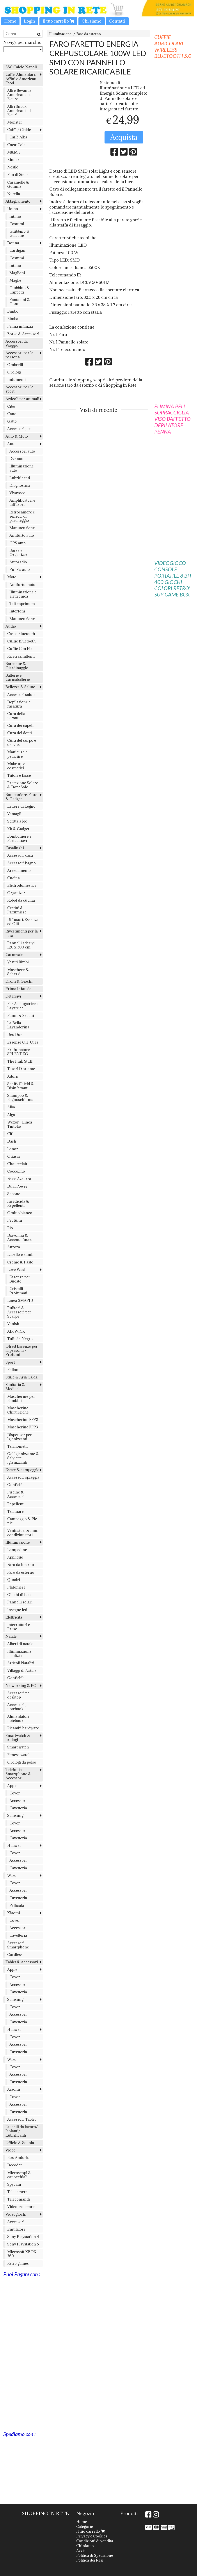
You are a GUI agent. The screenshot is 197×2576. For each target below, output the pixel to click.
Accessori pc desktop (18, 1695)
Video (10, 2150)
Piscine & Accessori (15, 1494)
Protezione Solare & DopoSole (22, 785)
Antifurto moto (22, 584)
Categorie (84, 2526)
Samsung (15, 1815)
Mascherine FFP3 (22, 1427)
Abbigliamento (17, 201)
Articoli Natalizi (20, 1663)
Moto (11, 577)
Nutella (13, 193)
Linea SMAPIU (20, 1300)
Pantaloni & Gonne (19, 301)
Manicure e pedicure (17, 754)
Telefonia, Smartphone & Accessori (18, 1774)
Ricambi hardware (23, 1728)
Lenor (12, 1148)
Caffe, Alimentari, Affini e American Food (20, 78)
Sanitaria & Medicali (15, 1386)
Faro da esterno (88, 34)
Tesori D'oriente (21, 1069)
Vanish (13, 1324)
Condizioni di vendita (94, 2541)
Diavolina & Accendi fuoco (19, 1237)
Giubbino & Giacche (19, 233)
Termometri (17, 1446)
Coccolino (16, 1171)
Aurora (13, 1247)
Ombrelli (15, 364)
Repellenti (16, 1504)
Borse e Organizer (18, 552)
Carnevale (14, 954)
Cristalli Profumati (18, 1290)
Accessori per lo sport (19, 389)
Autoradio (18, 562)
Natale (11, 1636)
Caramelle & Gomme (18, 184)
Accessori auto (22, 451)
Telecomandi (18, 2199)
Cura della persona (16, 715)
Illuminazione (60, 34)
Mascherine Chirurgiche (18, 1410)
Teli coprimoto (22, 604)
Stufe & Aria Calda (21, 1377)
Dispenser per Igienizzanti (19, 1436)
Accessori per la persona (19, 355)
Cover (14, 1793)
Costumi (16, 223)
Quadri (13, 1579)
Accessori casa (20, 855)
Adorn (12, 1076)
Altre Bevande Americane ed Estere (19, 94)
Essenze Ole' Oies (22, 1042)
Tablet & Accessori (21, 1962)
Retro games (18, 2263)
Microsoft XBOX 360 (21, 2253)
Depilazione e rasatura (19, 704)
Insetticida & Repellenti (18, 1203)
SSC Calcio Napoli (21, 67)
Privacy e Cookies (91, 2536)
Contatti (117, 21)
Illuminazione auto (21, 468)
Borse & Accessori (23, 333)
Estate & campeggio (22, 1469)
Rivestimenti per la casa (21, 933)
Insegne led (17, 1609)
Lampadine (17, 1550)
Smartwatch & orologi (17, 1737)
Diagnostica (19, 485)
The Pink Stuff (19, 1061)
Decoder (14, 2165)
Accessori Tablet (21, 2119)
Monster (14, 122)
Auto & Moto (16, 436)
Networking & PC (20, 1685)
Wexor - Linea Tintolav (19, 1124)
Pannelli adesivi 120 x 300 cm (21, 945)
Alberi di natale (20, 1644)
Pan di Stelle (17, 174)
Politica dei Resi (89, 2560)
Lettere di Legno (21, 806)
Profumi (14, 1220)
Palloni (13, 1369)
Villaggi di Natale (21, 1670)
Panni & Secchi (20, 1015)
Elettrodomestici (21, 885)
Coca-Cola (16, 144)
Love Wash (17, 1269)
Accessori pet (18, 428)
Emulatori (16, 2229)
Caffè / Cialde (19, 129)
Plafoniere (16, 1587)
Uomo (12, 209)
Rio (10, 1228)
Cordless (15, 1954)
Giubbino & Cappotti (19, 290)
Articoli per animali (22, 398)
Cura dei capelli (20, 725)
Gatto (12, 421)
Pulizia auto (19, 569)
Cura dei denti (19, 733)
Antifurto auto (21, 535)
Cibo (11, 406)
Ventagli (14, 814)
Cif (9, 1134)
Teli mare (15, 1511)
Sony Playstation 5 (23, 2244)
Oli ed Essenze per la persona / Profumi (21, 1350)
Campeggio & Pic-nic (23, 1521)
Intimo (15, 216)
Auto (11, 443)
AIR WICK (16, 1331)
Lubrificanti (19, 478)
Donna (13, 243)
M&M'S (14, 152)
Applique (15, 1557)
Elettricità (13, 1617)
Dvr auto (17, 458)
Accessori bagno (21, 863)
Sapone (13, 1193)
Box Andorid (18, 2157)
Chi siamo (91, 21)
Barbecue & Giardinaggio (16, 665)
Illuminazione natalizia (19, 1653)
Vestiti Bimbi (18, 962)
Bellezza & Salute (20, 687)
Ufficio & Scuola (19, 2142)
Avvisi (81, 2550)
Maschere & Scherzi (18, 971)
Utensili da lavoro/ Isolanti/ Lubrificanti (21, 2131)
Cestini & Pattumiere (17, 910)
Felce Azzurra (19, 1179)
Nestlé (12, 167)
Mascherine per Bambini (21, 1398)
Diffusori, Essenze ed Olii (23, 921)
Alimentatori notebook (18, 1718)
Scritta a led (17, 821)
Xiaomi (13, 1913)
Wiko (11, 1875)
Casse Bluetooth (21, 633)
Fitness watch (19, 1754)
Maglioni (17, 273)
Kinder (13, 159)
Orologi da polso (21, 1762)
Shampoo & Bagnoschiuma (20, 1097)
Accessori (18, 1800)
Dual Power (17, 1186)
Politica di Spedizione (94, 2555)
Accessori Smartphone (18, 1945)
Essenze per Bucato (19, 1279)
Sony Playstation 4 (23, 2237)
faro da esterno (79, 385)
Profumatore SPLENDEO (18, 1051)
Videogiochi (15, 2214)
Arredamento (19, 870)
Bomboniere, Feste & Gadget (21, 796)
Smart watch (18, 1747)
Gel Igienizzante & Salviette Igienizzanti (23, 1458)
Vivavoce (17, 493)
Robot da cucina (21, 900)
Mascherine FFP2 (22, 1419)
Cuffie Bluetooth (21, 641)
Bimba (12, 319)
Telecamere (17, 2192)
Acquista (123, 137)
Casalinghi (14, 848)
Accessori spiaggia (23, 1477)
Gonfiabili (16, 1485)
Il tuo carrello (58, 21)
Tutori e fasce (19, 775)
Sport (10, 1362)
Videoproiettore (21, 2206)
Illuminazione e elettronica (23, 594)
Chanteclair (17, 1163)
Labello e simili (20, 1254)
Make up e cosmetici (16, 765)
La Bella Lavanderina (18, 1025)
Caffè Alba (18, 137)
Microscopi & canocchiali (19, 2174)
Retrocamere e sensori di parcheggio (22, 516)
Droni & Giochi (18, 981)
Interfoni (17, 611)
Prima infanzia (20, 326)
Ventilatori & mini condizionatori (22, 1532)
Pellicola (16, 1905)
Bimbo (12, 311)
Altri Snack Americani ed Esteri (19, 110)
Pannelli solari (19, 1602)
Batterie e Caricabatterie (17, 677)
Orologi (14, 372)
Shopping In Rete (120, 385)
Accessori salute (21, 694)
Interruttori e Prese (18, 1626)
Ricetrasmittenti (21, 656)
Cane (11, 413)
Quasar (13, 1156)
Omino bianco (19, 1213)
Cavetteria (18, 1808)
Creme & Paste (20, 1262)
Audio (10, 626)
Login (29, 21)
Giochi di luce (19, 1594)
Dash (11, 1141)
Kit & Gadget (18, 828)
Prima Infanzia (18, 989)
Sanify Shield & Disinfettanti (20, 1085)
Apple (12, 1785)
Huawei (14, 1845)
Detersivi (13, 996)
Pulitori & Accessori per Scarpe (19, 1312)
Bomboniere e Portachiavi (19, 838)
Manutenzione (22, 528)
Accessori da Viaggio (16, 343)
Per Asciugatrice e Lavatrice (23, 1005)
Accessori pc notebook (18, 1706)
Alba (11, 1107)
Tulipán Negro (20, 1338)
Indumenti (16, 379)
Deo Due (14, 1034)
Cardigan (17, 250)
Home (10, 21)
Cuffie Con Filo (20, 648)
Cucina (13, 878)
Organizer (16, 893)
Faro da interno (20, 1564)
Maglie (15, 280)
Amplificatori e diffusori (22, 502)
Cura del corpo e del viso (21, 742)
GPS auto (17, 543)
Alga (11, 1114)
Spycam (14, 2184)
